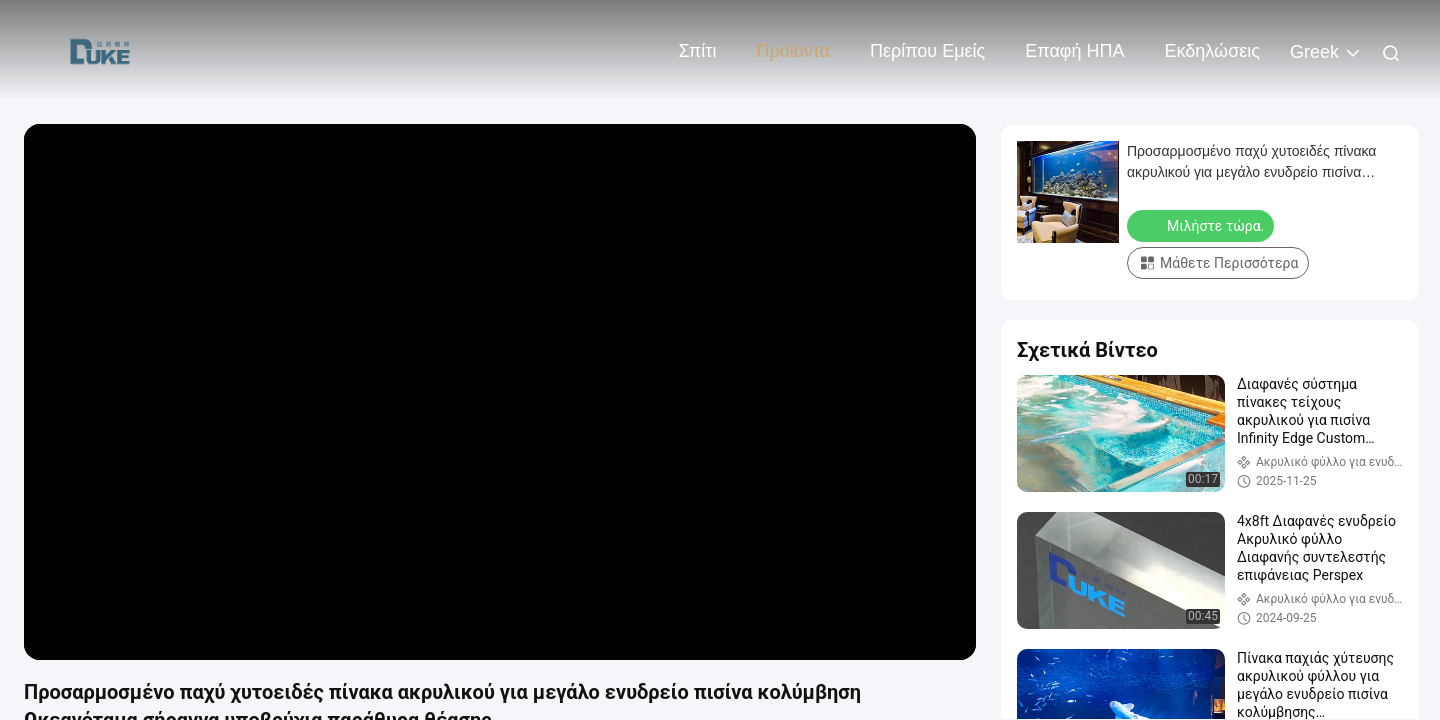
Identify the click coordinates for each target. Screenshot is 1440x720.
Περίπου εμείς (927, 51)
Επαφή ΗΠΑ (1074, 51)
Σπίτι (698, 51)
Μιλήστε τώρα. (1202, 225)
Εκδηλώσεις (1212, 51)
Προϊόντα (793, 51)
